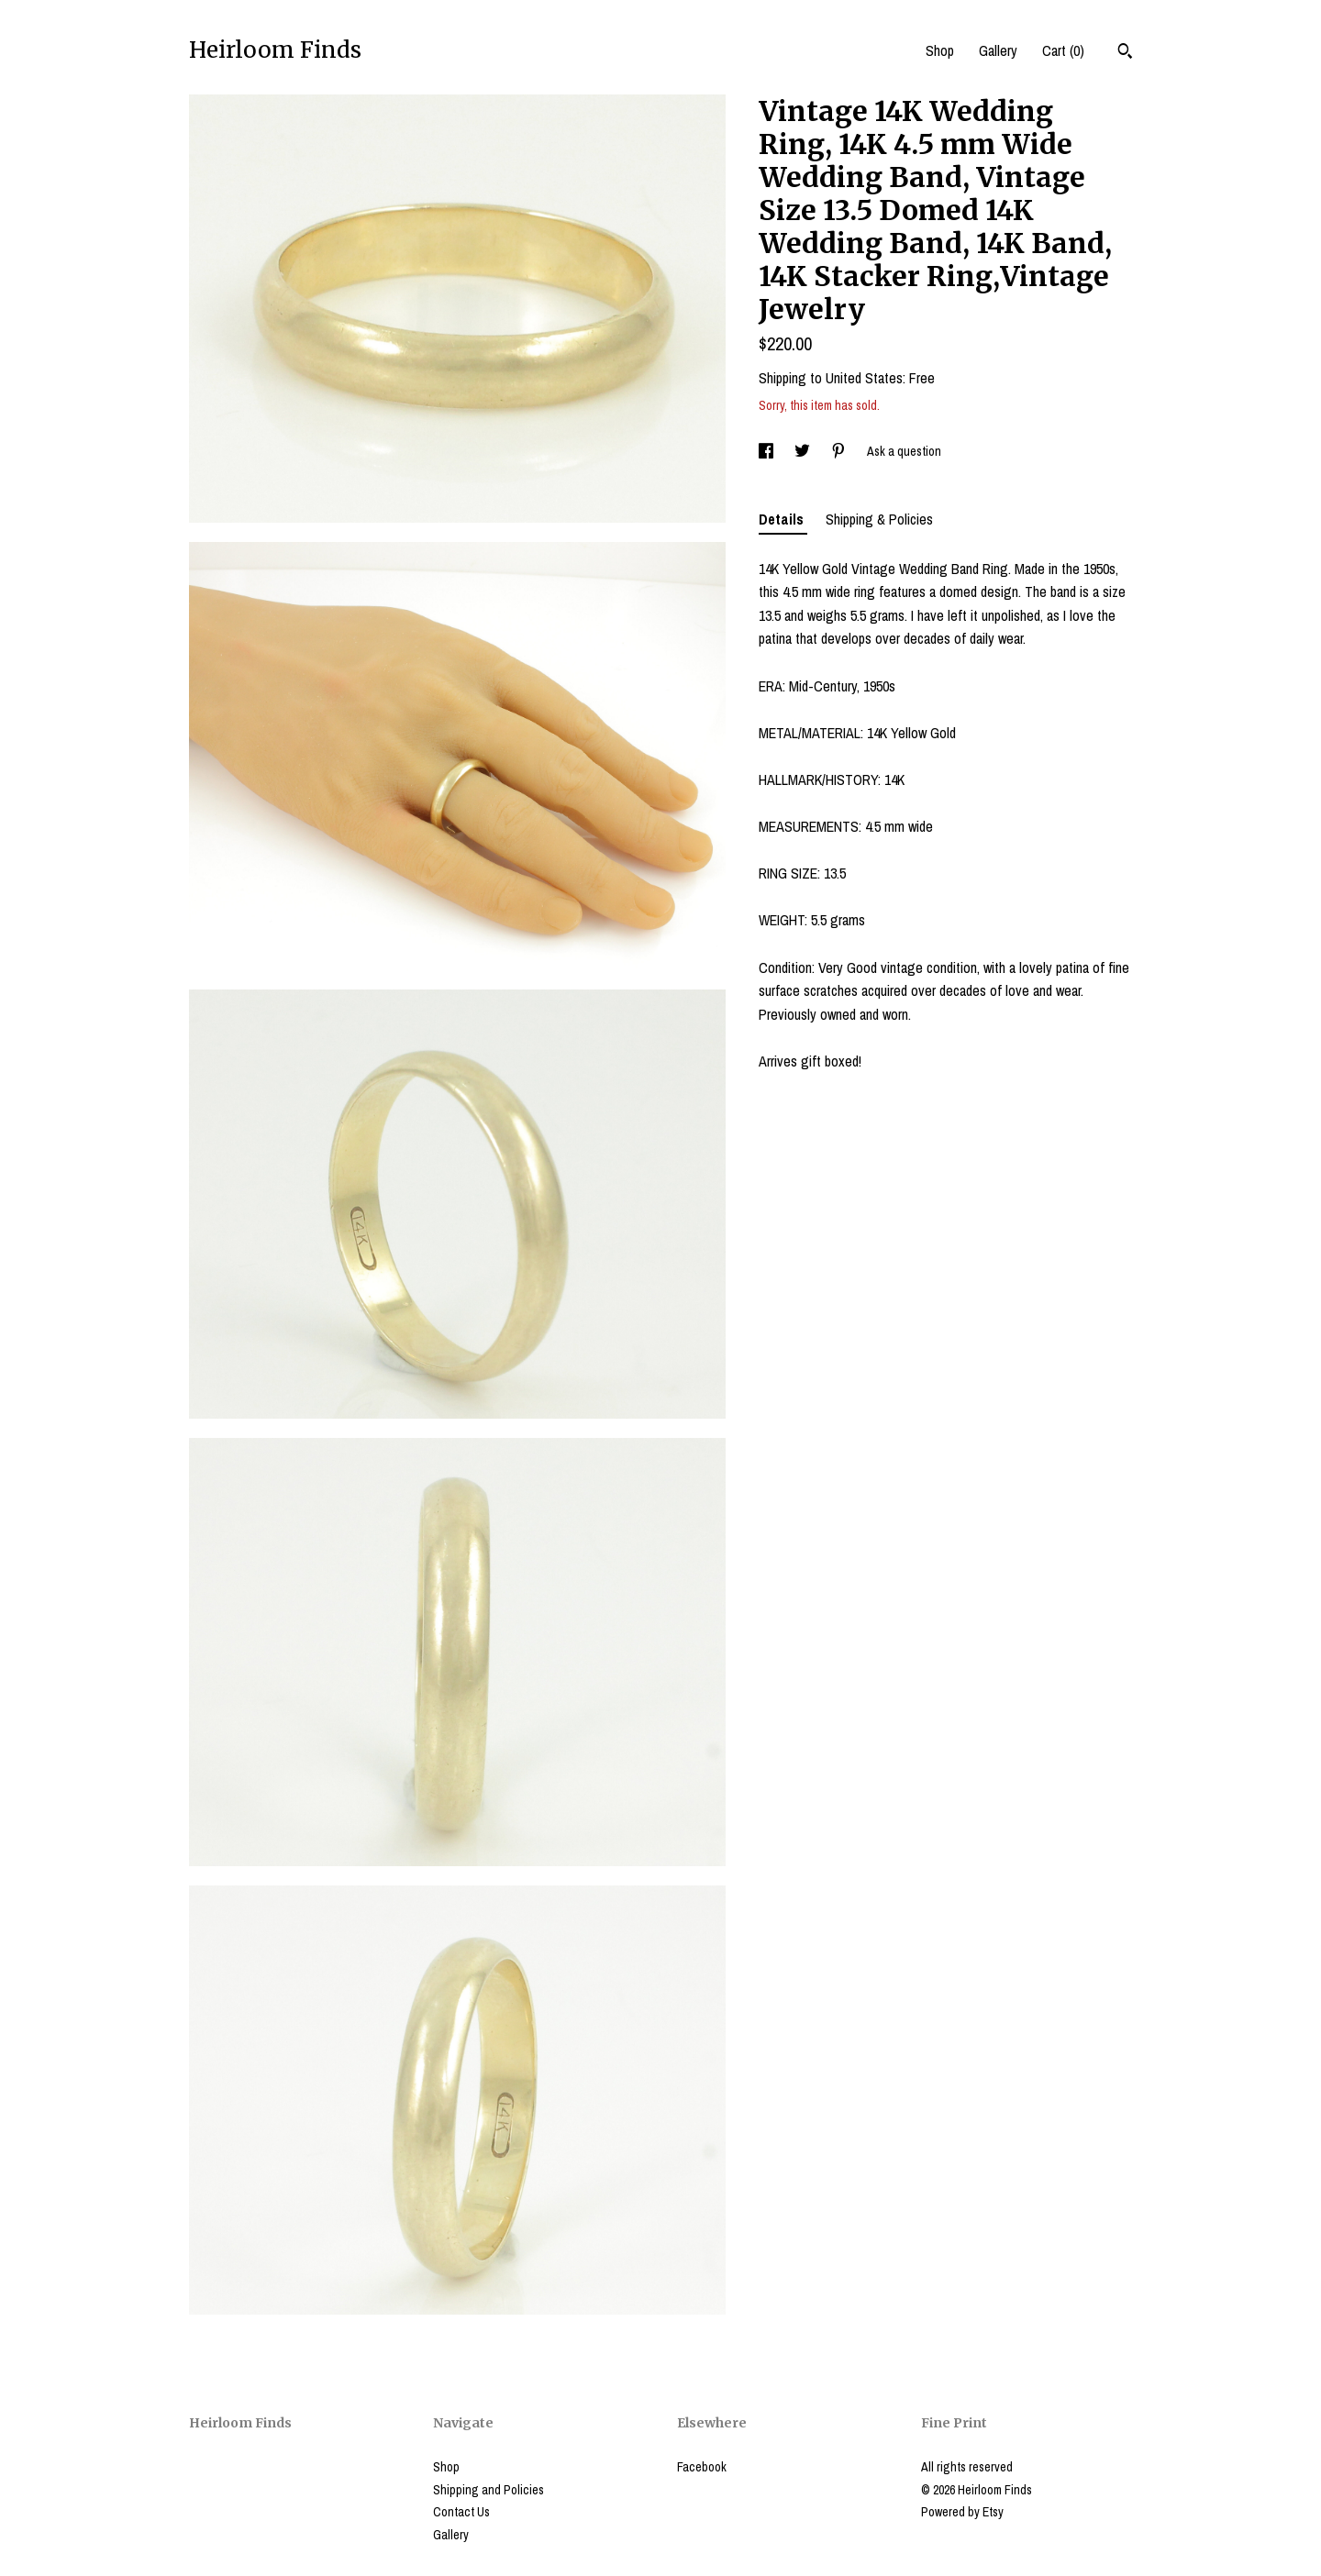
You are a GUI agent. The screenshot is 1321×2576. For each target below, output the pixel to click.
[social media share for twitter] (803, 451)
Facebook (702, 2467)
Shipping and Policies (488, 2490)
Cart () (1063, 50)
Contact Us (461, 2512)
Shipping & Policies (879, 519)
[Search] (1125, 53)
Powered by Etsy (962, 2512)
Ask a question (904, 451)
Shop (940, 50)
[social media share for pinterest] (840, 451)
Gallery (998, 50)
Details (783, 519)
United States (864, 378)
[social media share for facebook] (767, 451)
